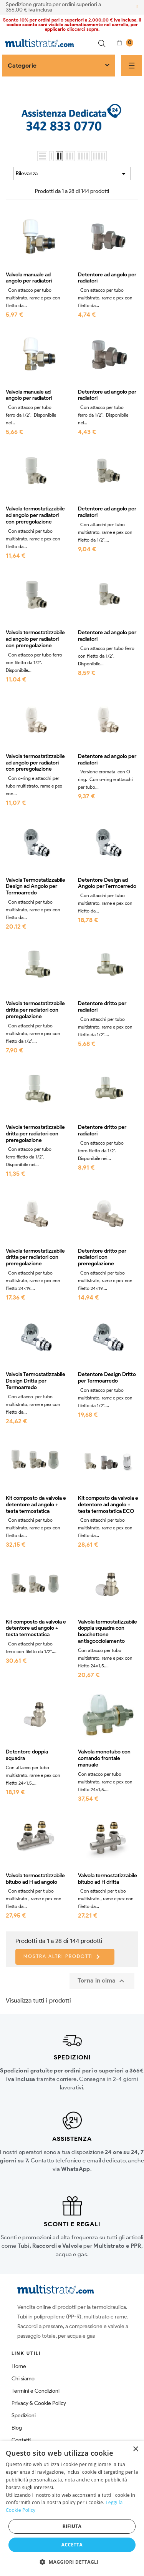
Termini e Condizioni (36, 2391)
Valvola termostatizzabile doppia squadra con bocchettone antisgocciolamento (107, 1631)
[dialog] (72, 2508)
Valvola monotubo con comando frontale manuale (104, 1758)
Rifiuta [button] (72, 2526)
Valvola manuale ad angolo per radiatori (29, 278)
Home (19, 2366)
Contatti (21, 2440)
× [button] (135, 2449)
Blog (17, 2428)
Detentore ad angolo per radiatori (107, 278)
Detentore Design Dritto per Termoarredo (107, 1377)
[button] (71, 2562)
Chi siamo (23, 2378)
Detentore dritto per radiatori (102, 1006)
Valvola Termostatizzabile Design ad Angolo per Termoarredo (35, 886)
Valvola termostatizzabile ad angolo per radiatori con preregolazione (35, 515)
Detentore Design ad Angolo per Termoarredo (107, 883)
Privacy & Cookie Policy (39, 2403)
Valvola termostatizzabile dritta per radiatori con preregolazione (35, 1010)
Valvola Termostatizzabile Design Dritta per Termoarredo (35, 1381)
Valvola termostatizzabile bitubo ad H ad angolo (35, 1879)
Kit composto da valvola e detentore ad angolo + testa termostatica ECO (108, 1504)
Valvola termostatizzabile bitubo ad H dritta (107, 1879)
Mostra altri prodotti (63, 1956)
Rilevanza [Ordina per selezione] (72, 173)
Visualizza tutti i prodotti (38, 2000)
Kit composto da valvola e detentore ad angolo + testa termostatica (36, 1504)
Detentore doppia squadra (27, 1755)
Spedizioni (24, 2415)
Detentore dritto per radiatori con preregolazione (102, 1257)
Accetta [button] (72, 2544)
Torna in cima (102, 1981)
